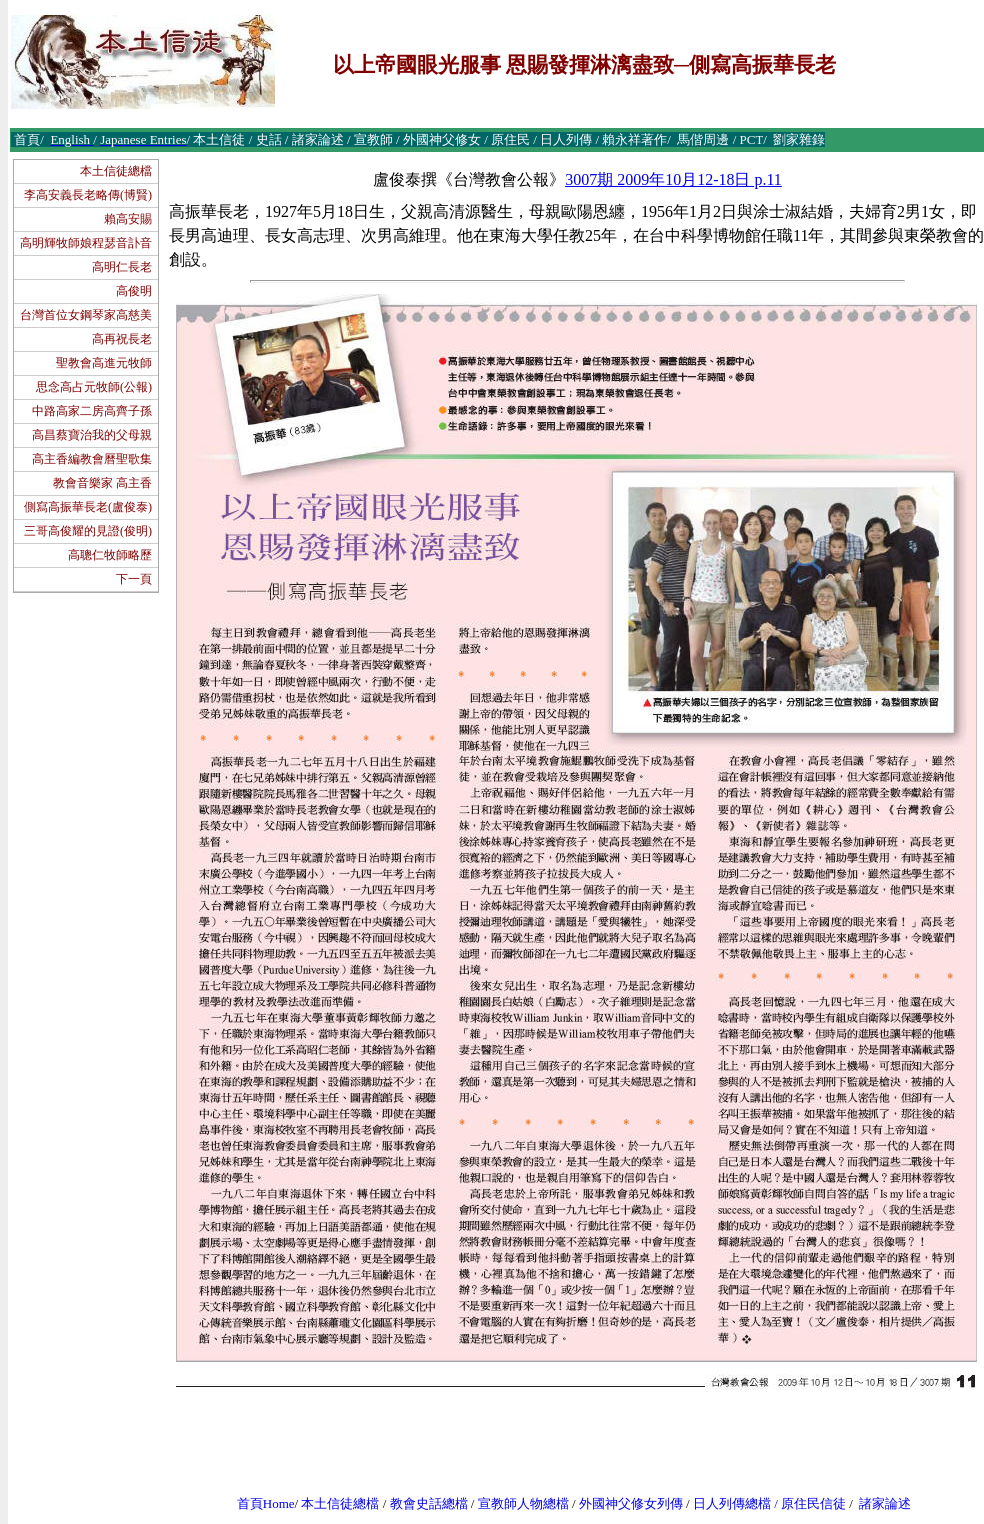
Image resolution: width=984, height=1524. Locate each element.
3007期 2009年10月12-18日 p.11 (673, 179)
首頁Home (266, 1503)
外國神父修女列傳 (631, 1503)
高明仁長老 (122, 267)
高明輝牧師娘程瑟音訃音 (86, 243)
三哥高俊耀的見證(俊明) (88, 531)
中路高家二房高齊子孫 (92, 411)
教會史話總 (422, 1503)
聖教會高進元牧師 (104, 363)
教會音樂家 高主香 (102, 483)
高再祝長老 (122, 339)
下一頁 (134, 579)
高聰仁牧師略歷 (110, 555)
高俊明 (134, 291)
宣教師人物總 (517, 1503)
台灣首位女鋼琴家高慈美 (86, 315)
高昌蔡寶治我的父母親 (92, 435)
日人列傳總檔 (732, 1503)
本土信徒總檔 (116, 171)
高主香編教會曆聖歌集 (92, 459)
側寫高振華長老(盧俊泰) (88, 507)
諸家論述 (885, 1503)
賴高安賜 (128, 219)
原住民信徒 (813, 1503)
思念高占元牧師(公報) (94, 387)
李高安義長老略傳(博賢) (88, 195)
